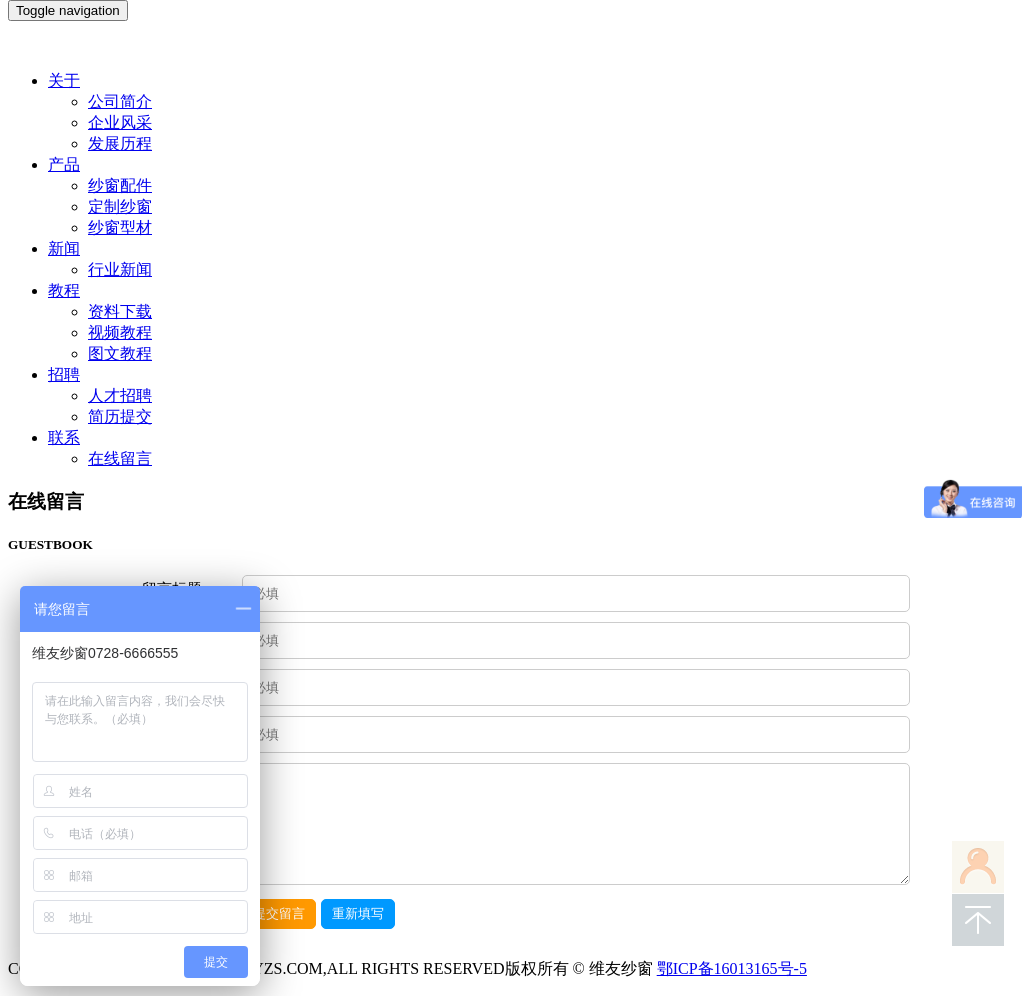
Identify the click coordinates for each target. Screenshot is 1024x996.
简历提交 (120, 416)
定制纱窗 (120, 206)
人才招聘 (120, 395)
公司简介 (120, 101)
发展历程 (120, 143)
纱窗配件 (120, 185)
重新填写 (358, 913)
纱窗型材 (120, 227)
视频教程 (120, 332)
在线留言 (120, 458)
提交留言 (279, 913)
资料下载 (120, 311)
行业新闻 (120, 269)
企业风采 (120, 122)
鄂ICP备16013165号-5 (732, 968)
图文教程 (120, 353)
